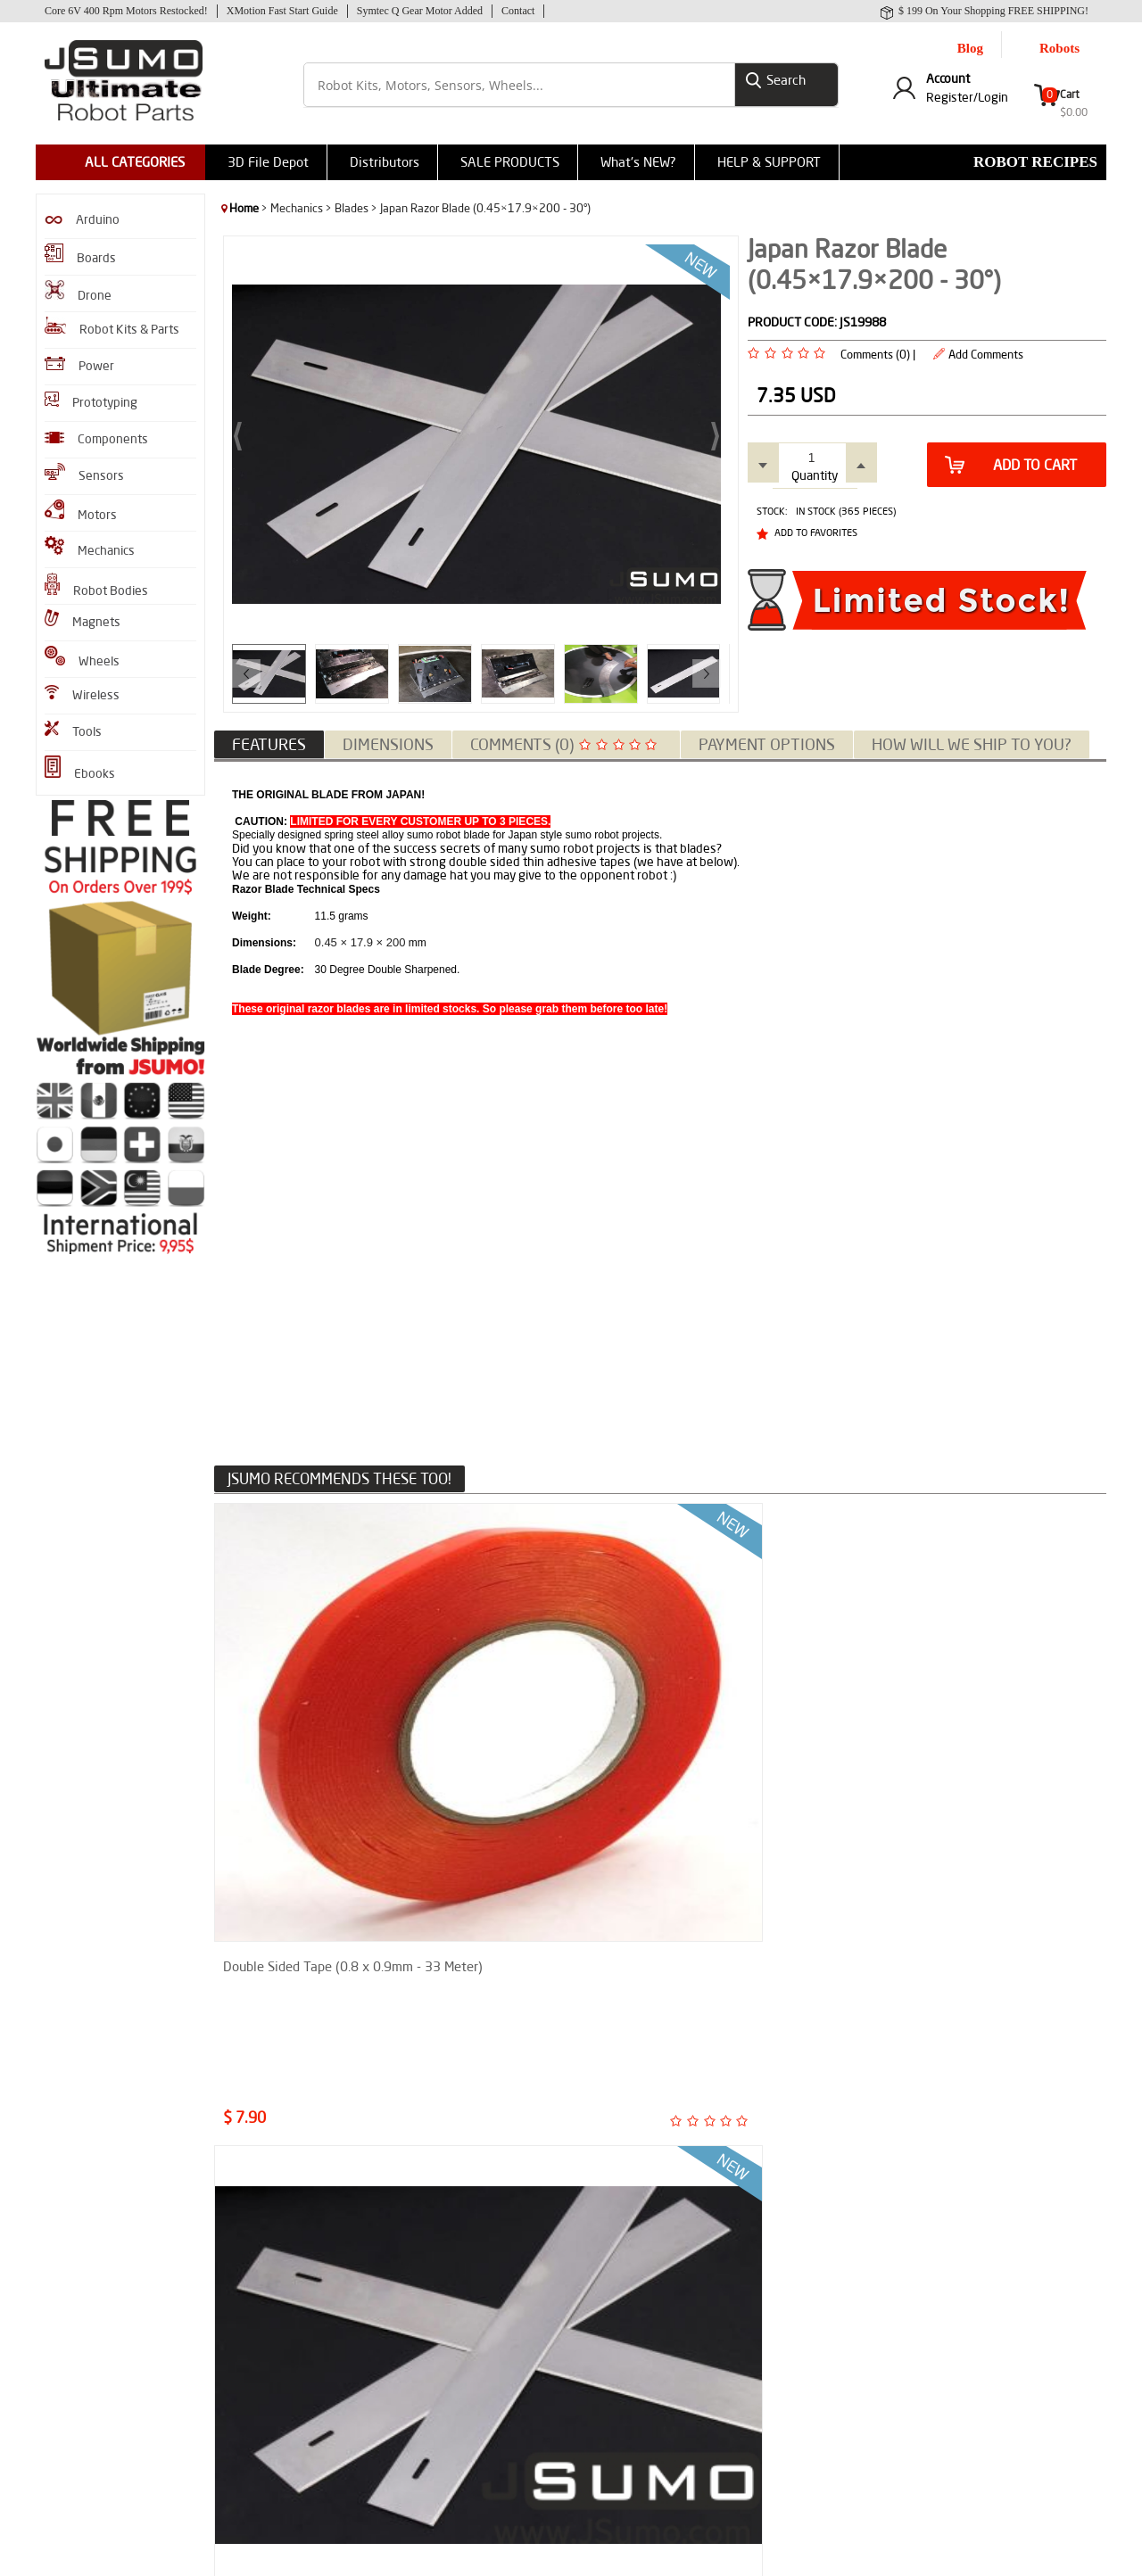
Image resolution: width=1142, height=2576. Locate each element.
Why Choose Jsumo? (449, 2329)
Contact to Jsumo (442, 2463)
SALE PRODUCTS (509, 160)
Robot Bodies (96, 584)
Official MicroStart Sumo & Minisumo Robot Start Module (547, 1994)
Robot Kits (70, 2302)
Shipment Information (454, 2356)
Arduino (82, 218)
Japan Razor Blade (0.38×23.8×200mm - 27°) (738, 1701)
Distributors (384, 160)
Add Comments (985, 349)
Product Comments (447, 2276)
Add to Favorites (815, 527)
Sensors (84, 471)
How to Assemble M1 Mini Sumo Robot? (300, 2309)
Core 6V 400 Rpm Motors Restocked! (126, 10)
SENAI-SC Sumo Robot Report (295, 2422)
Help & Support (437, 2409)
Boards (80, 253)
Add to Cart (1011, 459)
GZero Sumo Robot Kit (98, 2409)
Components (96, 437)
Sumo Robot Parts (445, 2302)
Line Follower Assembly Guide (295, 2395)
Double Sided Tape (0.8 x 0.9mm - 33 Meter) (314, 1701)
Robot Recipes (1035, 160)
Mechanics (90, 545)
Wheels (82, 655)
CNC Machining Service (455, 2436)
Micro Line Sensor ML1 (285, 1985)
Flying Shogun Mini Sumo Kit (114, 2436)
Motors (81, 509)
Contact (517, 10)
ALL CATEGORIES (135, 160)
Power (79, 363)
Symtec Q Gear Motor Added (420, 10)
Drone (78, 289)
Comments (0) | (877, 349)
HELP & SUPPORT (769, 160)
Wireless (82, 692)
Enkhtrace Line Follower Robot (297, 2276)
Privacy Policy (433, 2383)
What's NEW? (638, 160)
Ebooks (80, 767)
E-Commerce (617, 2553)
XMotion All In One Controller (115, 2383)
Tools (73, 728)
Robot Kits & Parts (112, 325)
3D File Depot (268, 160)
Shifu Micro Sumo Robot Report (299, 2342)
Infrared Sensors (84, 2329)
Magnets (82, 617)
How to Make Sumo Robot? (287, 2368)
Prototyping (91, 399)
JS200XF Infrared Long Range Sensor (756, 1994)
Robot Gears (74, 2356)
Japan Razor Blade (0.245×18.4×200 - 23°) (509, 1701)
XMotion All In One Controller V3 (988, 1985)
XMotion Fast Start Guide (282, 10)
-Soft (570, 2553)
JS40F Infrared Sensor (97, 2276)
